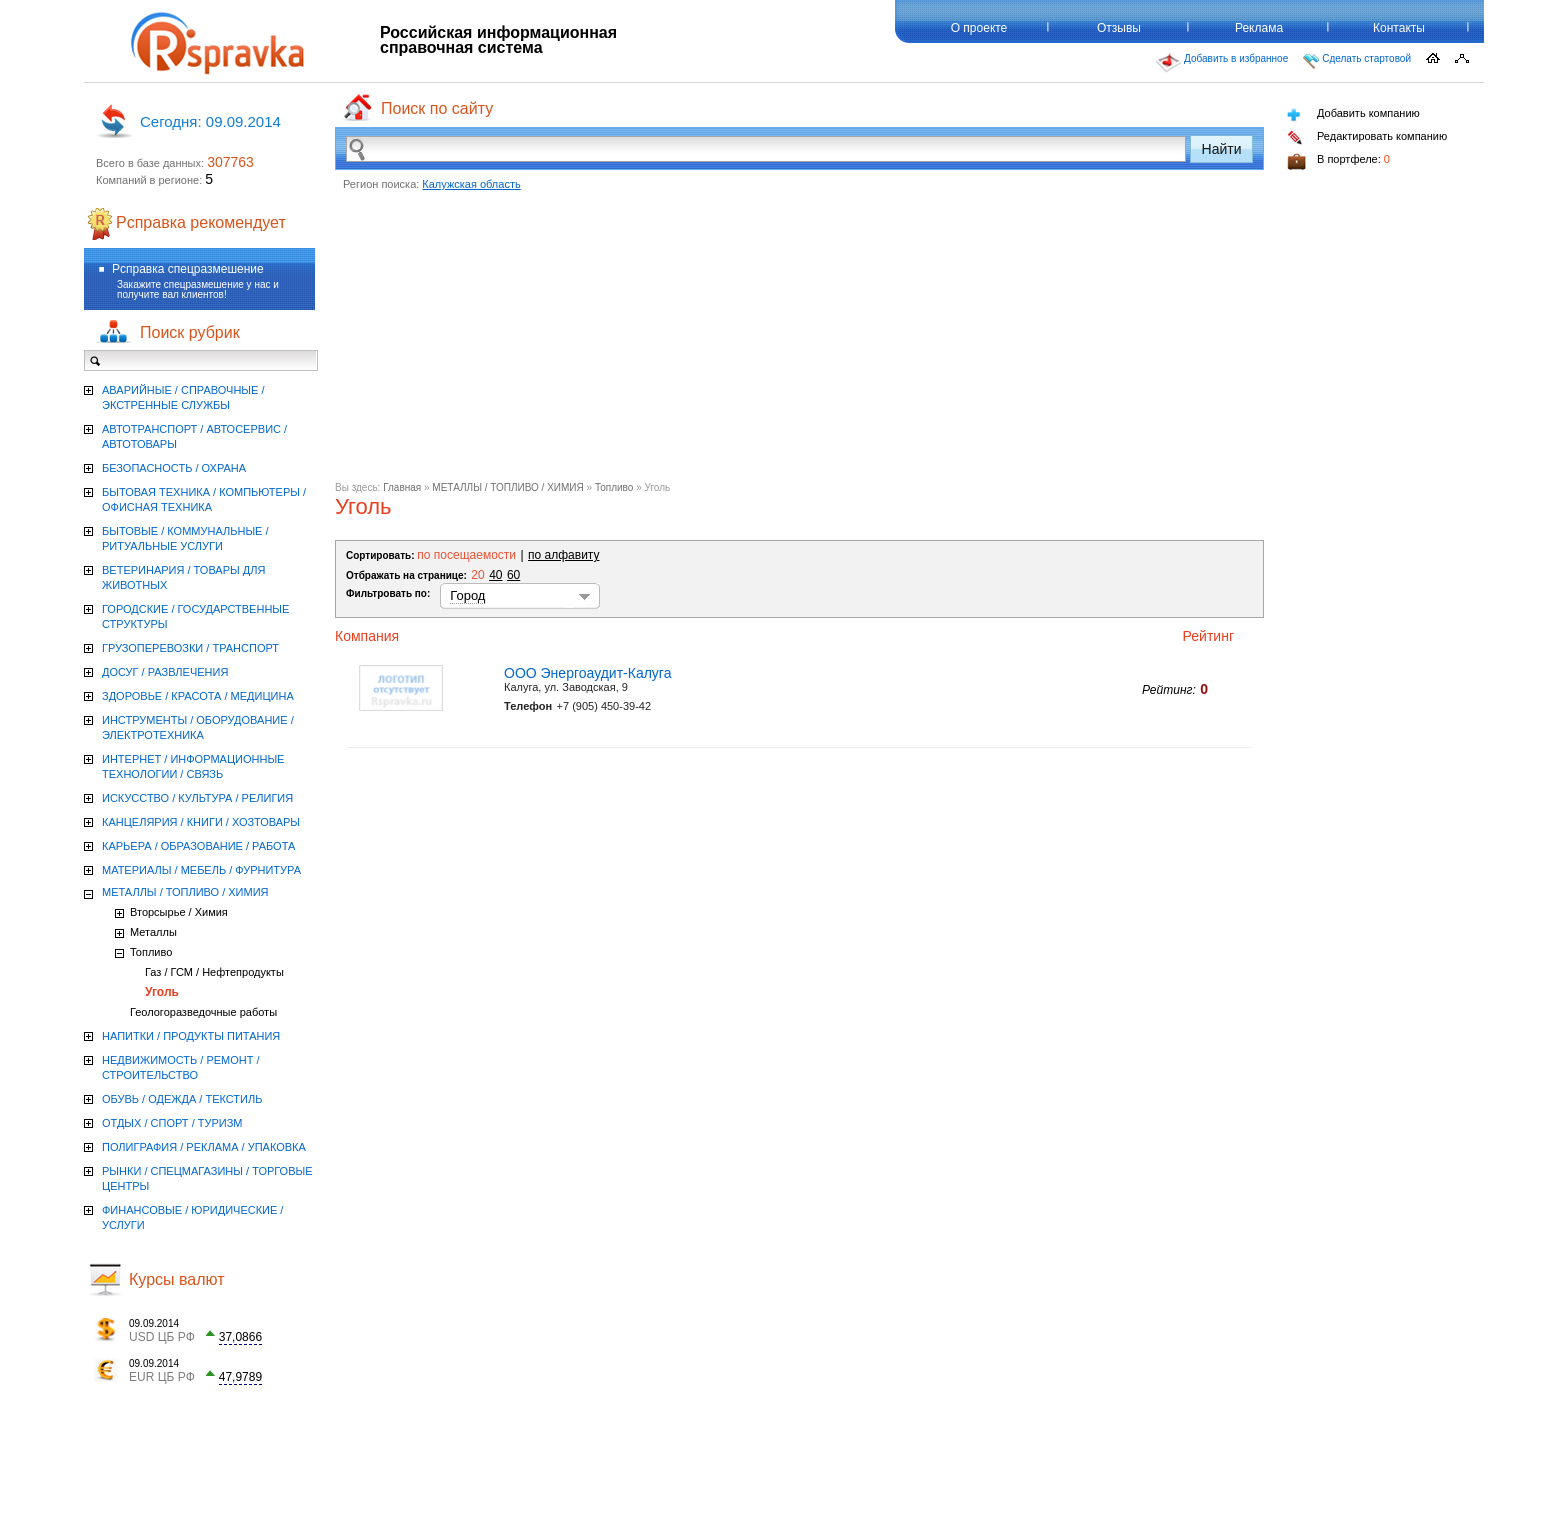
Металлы (153, 932)
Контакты (1399, 28)
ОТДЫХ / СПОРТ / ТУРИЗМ (172, 1123)
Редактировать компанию (1367, 137)
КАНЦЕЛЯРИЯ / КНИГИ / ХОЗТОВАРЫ (201, 822)
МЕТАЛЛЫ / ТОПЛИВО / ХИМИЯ (507, 487)
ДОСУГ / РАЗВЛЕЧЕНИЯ (165, 672)
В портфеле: (1338, 161)
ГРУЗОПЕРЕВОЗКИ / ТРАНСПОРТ (190, 648)
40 (495, 575)
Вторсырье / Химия (179, 912)
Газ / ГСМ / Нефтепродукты (214, 972)
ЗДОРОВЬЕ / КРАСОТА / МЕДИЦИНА (198, 696)
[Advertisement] (799, 342)
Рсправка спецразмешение (188, 269)
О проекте (979, 28)
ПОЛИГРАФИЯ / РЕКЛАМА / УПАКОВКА (204, 1147)
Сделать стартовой (1357, 61)
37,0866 (240, 1337)
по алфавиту (563, 555)
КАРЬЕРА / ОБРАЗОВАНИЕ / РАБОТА (198, 846)
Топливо (614, 487)
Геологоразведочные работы (203, 1012)
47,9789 (240, 1377)
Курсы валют (177, 1279)
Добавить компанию (1353, 114)
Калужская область (471, 184)
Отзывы (1119, 28)
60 (513, 575)
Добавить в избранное (1222, 63)
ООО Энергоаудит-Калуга (587, 673)
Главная (402, 487)
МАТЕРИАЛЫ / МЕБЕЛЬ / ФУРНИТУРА (201, 870)
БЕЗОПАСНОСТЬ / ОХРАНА (174, 468)
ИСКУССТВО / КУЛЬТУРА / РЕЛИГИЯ (197, 798)
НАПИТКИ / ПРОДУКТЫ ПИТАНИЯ (191, 1036)
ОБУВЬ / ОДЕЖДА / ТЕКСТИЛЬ (182, 1099)
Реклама (1259, 28)
